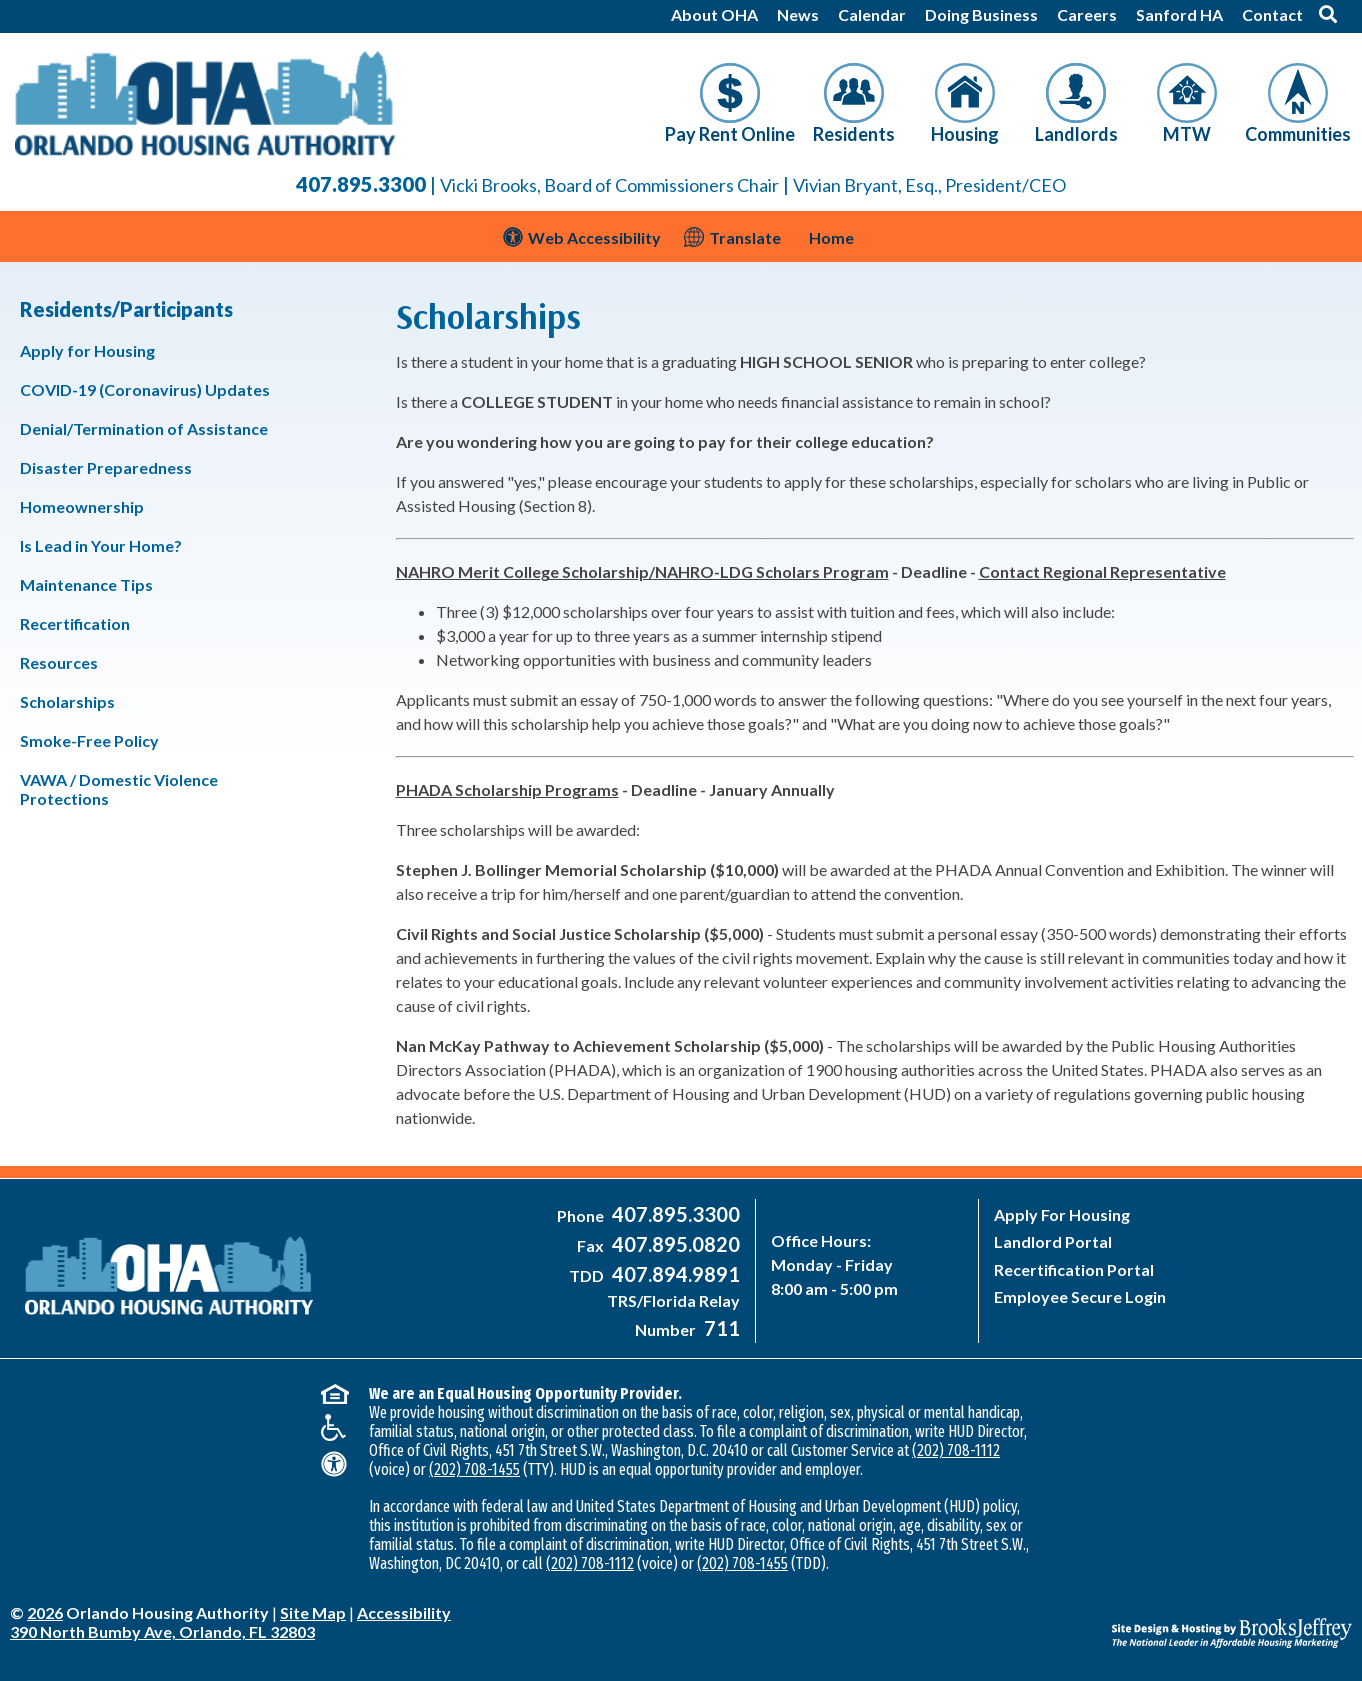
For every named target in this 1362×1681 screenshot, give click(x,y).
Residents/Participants (126, 309)
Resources (59, 662)
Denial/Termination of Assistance (144, 428)
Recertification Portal (1074, 1269)
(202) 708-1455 (474, 1469)
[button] (1328, 14)
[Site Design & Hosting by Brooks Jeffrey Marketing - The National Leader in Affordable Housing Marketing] (1185, 1618)
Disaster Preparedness (106, 467)
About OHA (714, 14)
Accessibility (404, 1612)
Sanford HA (1179, 14)
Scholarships (67, 701)
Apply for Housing (87, 350)
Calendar (872, 14)
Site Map (313, 1612)
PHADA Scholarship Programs (507, 789)
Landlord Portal (1053, 1241)
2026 (45, 1612)
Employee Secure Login (1080, 1296)
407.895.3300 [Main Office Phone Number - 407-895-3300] (361, 184)
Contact (1272, 14)
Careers (1087, 14)
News (798, 14)
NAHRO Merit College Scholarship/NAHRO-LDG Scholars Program (642, 571)
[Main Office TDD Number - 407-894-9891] (673, 1275)
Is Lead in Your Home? (101, 545)
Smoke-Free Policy (89, 740)
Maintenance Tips (86, 584)
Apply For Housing (1062, 1214)
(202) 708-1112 (956, 1450)
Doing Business (981, 14)
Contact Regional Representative (1102, 571)
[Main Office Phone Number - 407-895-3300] (673, 1215)
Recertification (75, 623)
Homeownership (82, 506)
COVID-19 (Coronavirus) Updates (145, 389)
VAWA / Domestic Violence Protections (119, 789)
